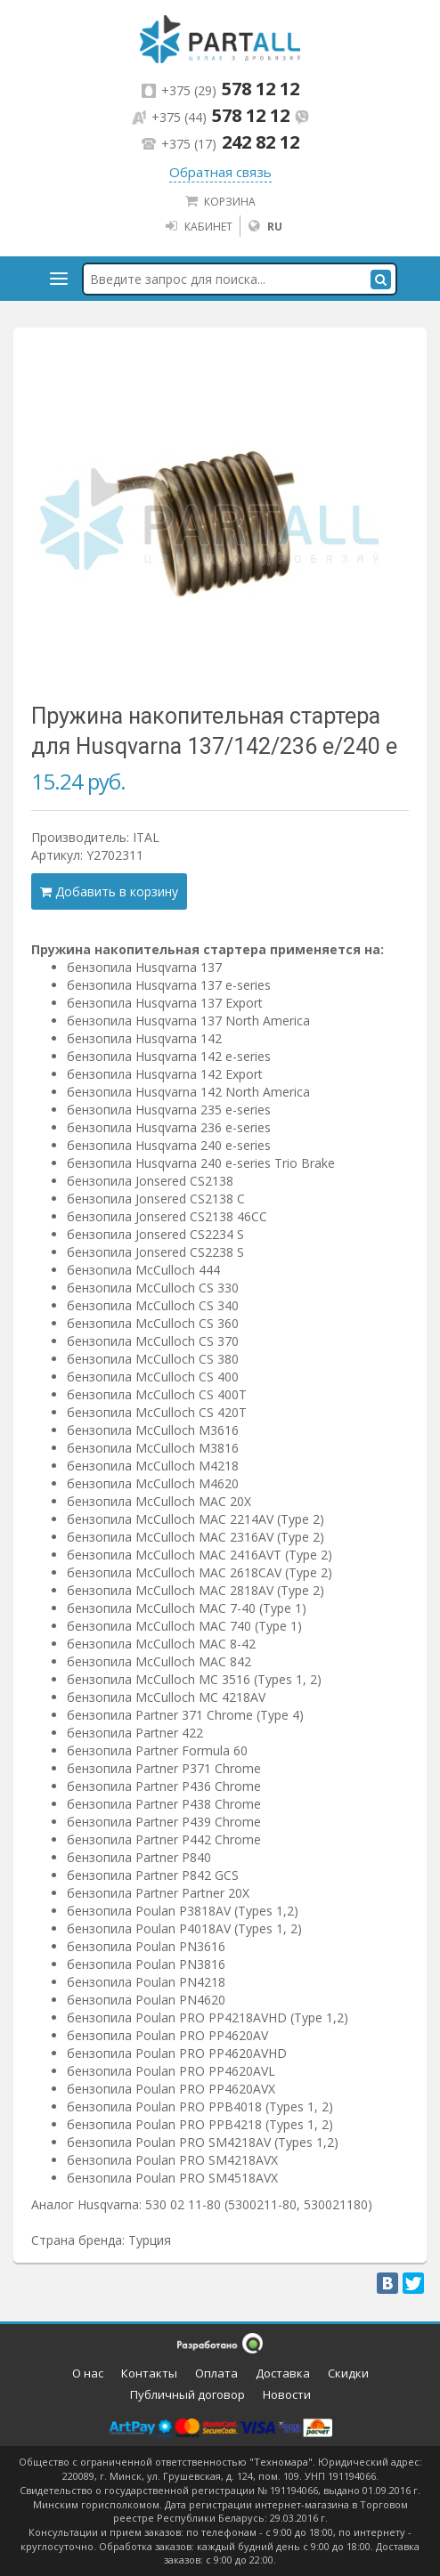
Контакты (149, 2373)
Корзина (220, 201)
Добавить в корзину (109, 891)
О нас (87, 2373)
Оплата (216, 2373)
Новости (287, 2394)
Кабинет (198, 226)
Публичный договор (187, 2394)
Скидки (348, 2373)
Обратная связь (220, 172)
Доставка (283, 2373)
